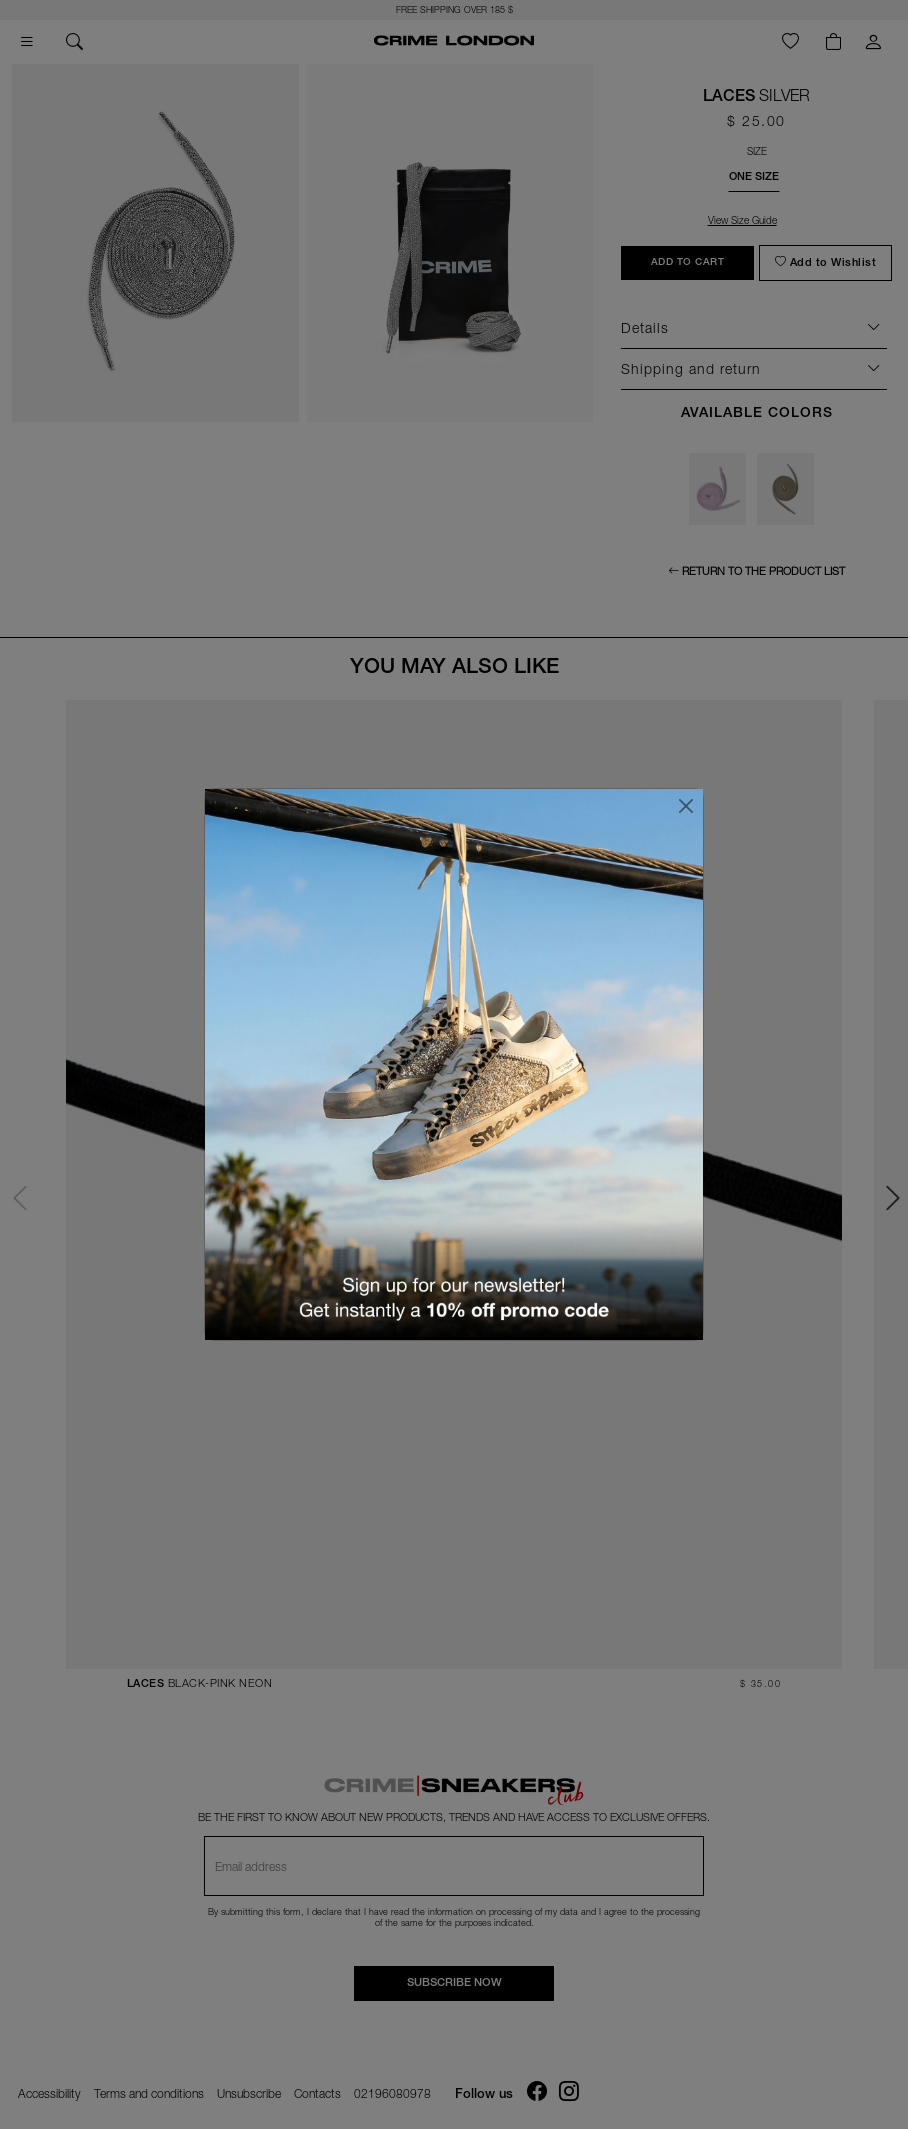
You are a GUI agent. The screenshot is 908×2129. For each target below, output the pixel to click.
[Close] (686, 806)
